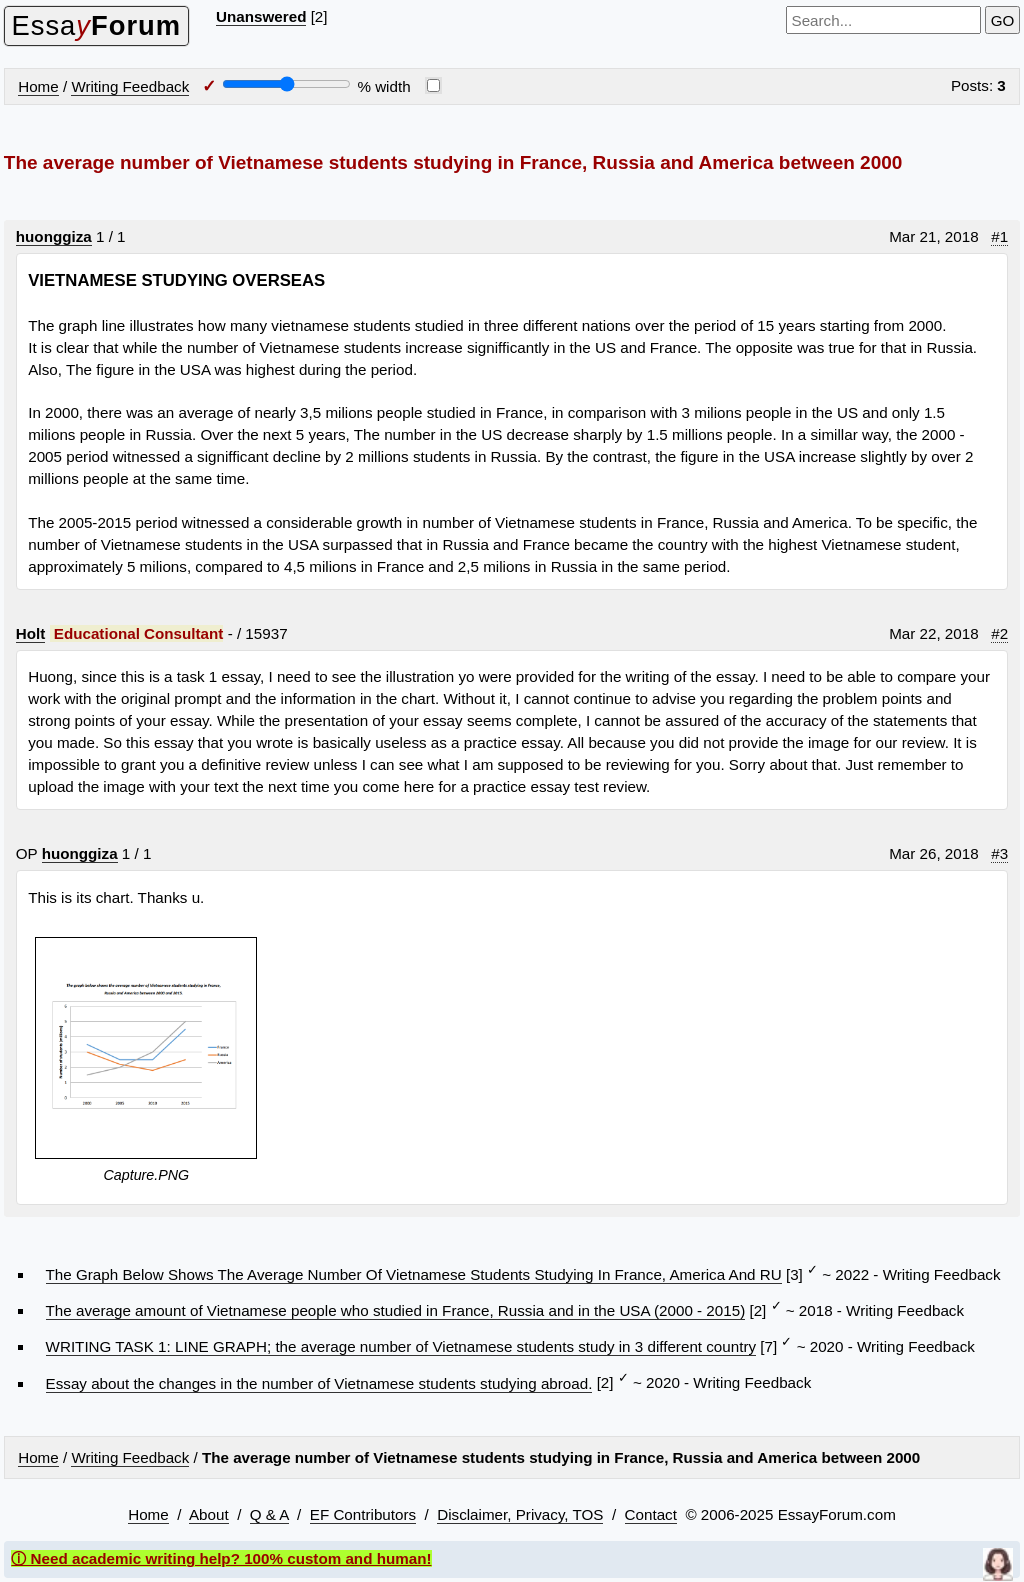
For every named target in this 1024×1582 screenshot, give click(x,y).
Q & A (269, 1514)
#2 (999, 633)
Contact (651, 1514)
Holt (31, 633)
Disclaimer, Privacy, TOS (520, 1514)
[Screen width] (286, 84)
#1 (999, 236)
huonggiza (54, 236)
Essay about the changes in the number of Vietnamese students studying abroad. (319, 1383)
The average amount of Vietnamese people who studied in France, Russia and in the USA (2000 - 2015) (396, 1310)
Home (38, 86)
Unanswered (261, 16)
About (209, 1514)
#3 (999, 853)
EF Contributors (363, 1514)
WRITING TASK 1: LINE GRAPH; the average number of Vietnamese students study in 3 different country (401, 1346)
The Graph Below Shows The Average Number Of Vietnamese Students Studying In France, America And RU (414, 1274)
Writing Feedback (130, 86)
